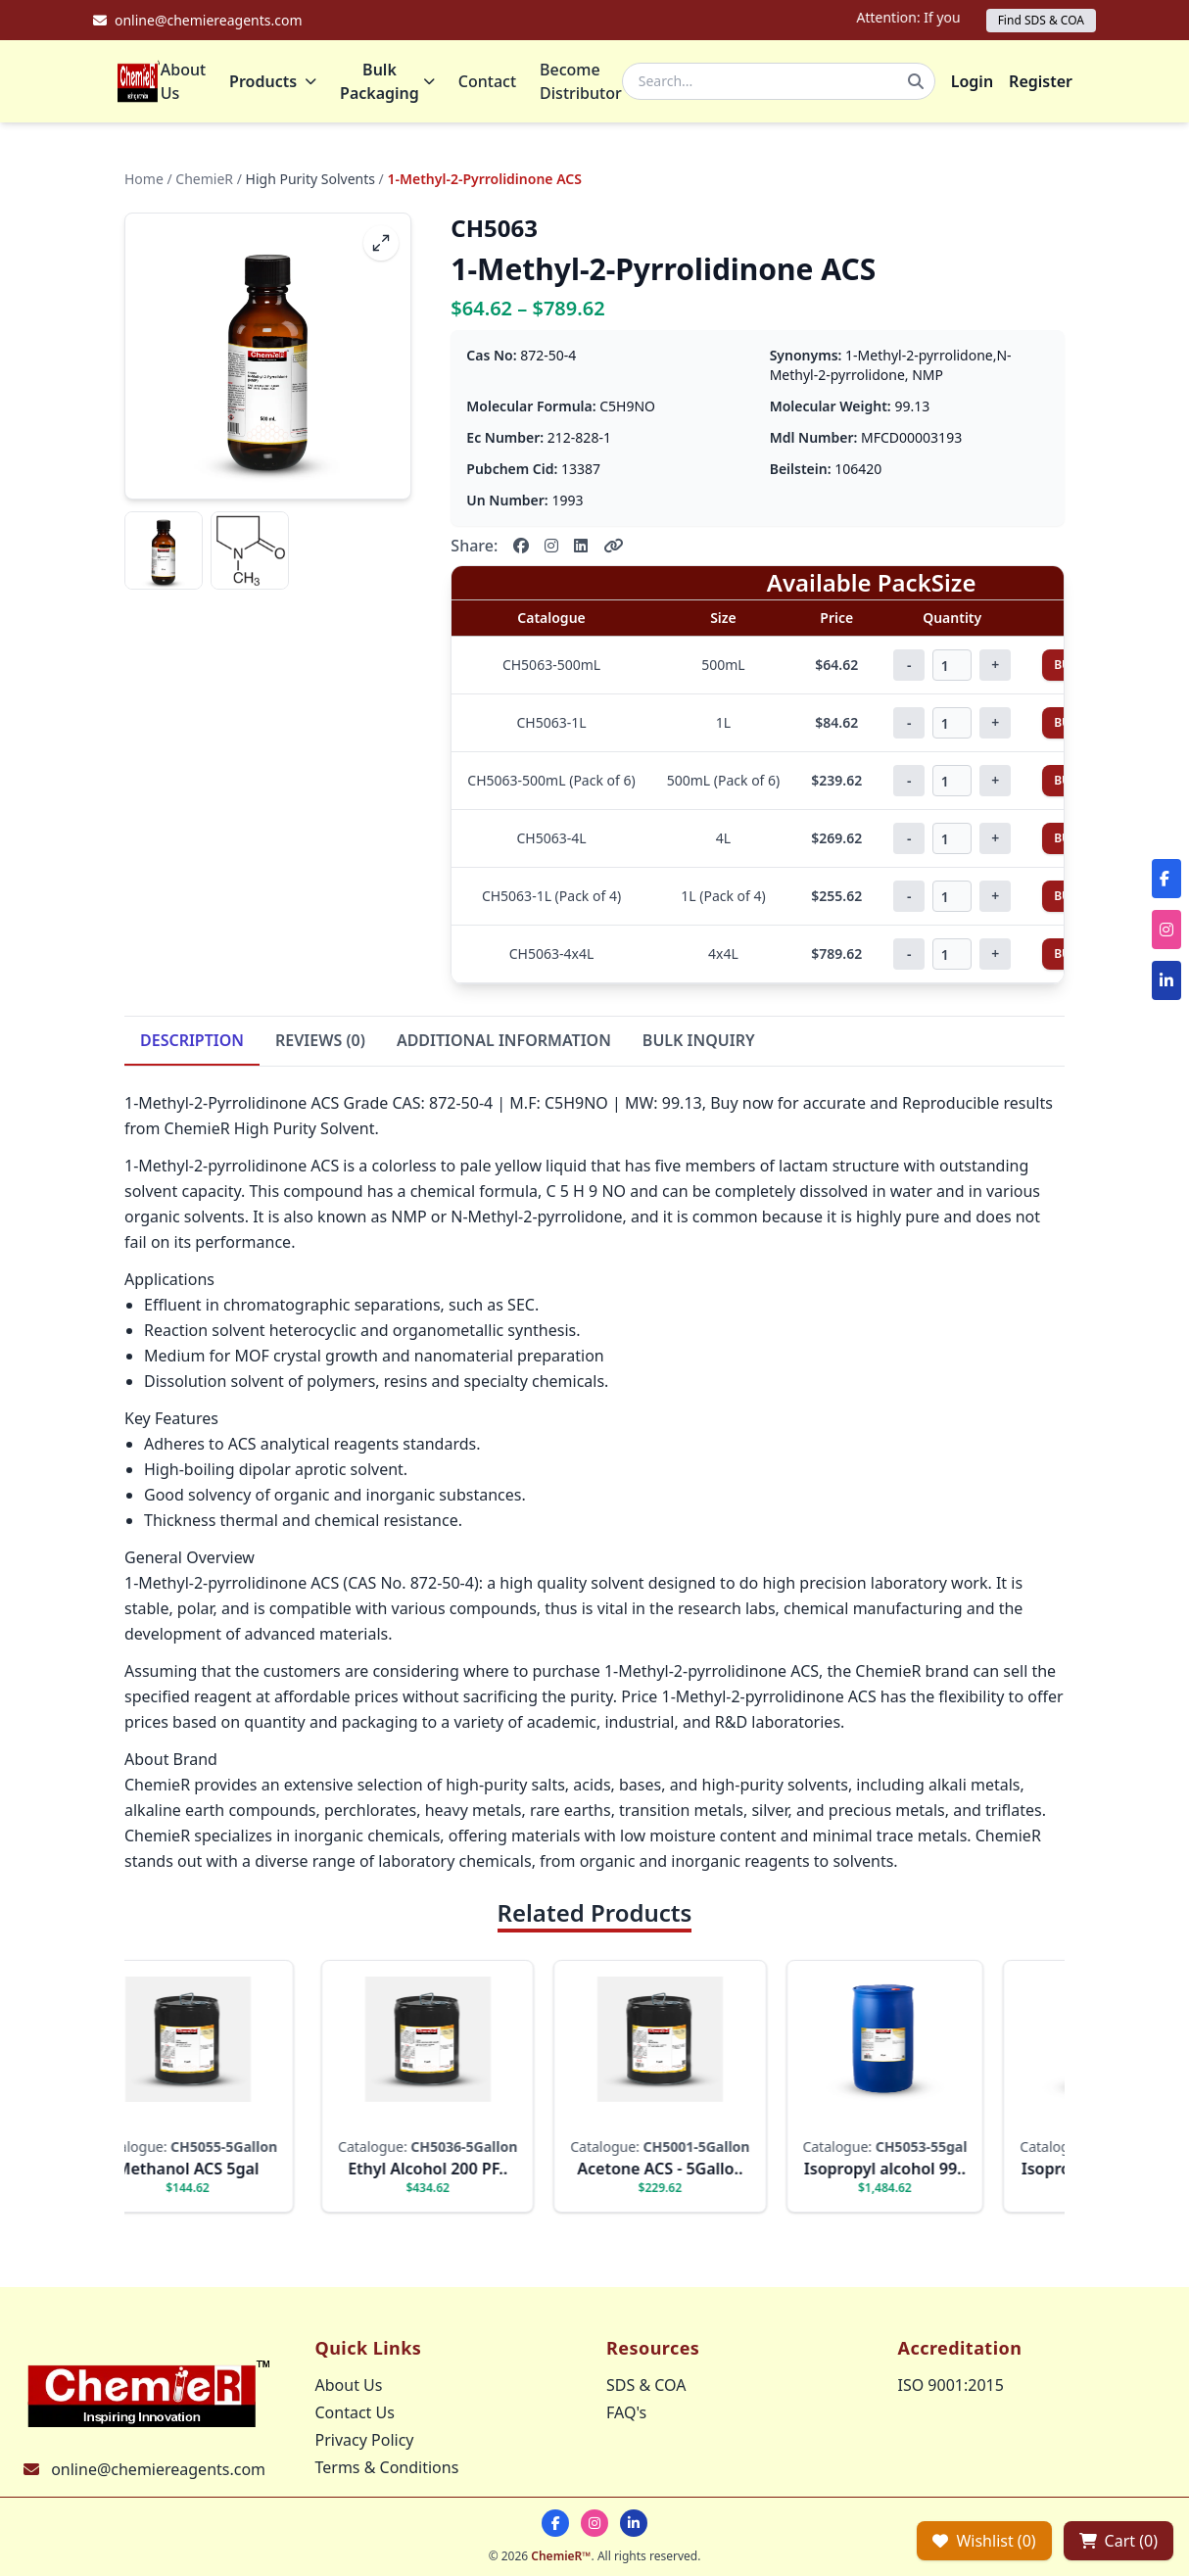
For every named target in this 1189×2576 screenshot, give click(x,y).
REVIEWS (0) (320, 1044)
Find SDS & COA (1041, 20)
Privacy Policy (364, 2440)
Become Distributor (581, 83)
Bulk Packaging (387, 83)
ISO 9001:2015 (951, 2385)
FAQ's (626, 2412)
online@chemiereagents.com (158, 2469)
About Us (183, 83)
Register (1040, 83)
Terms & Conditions (387, 2467)
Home (144, 182)
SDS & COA (646, 2385)
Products (272, 83)
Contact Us (355, 2412)
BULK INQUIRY (698, 1044)
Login (972, 83)
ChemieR (204, 182)
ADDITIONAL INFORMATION (504, 1044)
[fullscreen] (381, 246)
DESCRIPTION (192, 1044)
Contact (487, 83)
